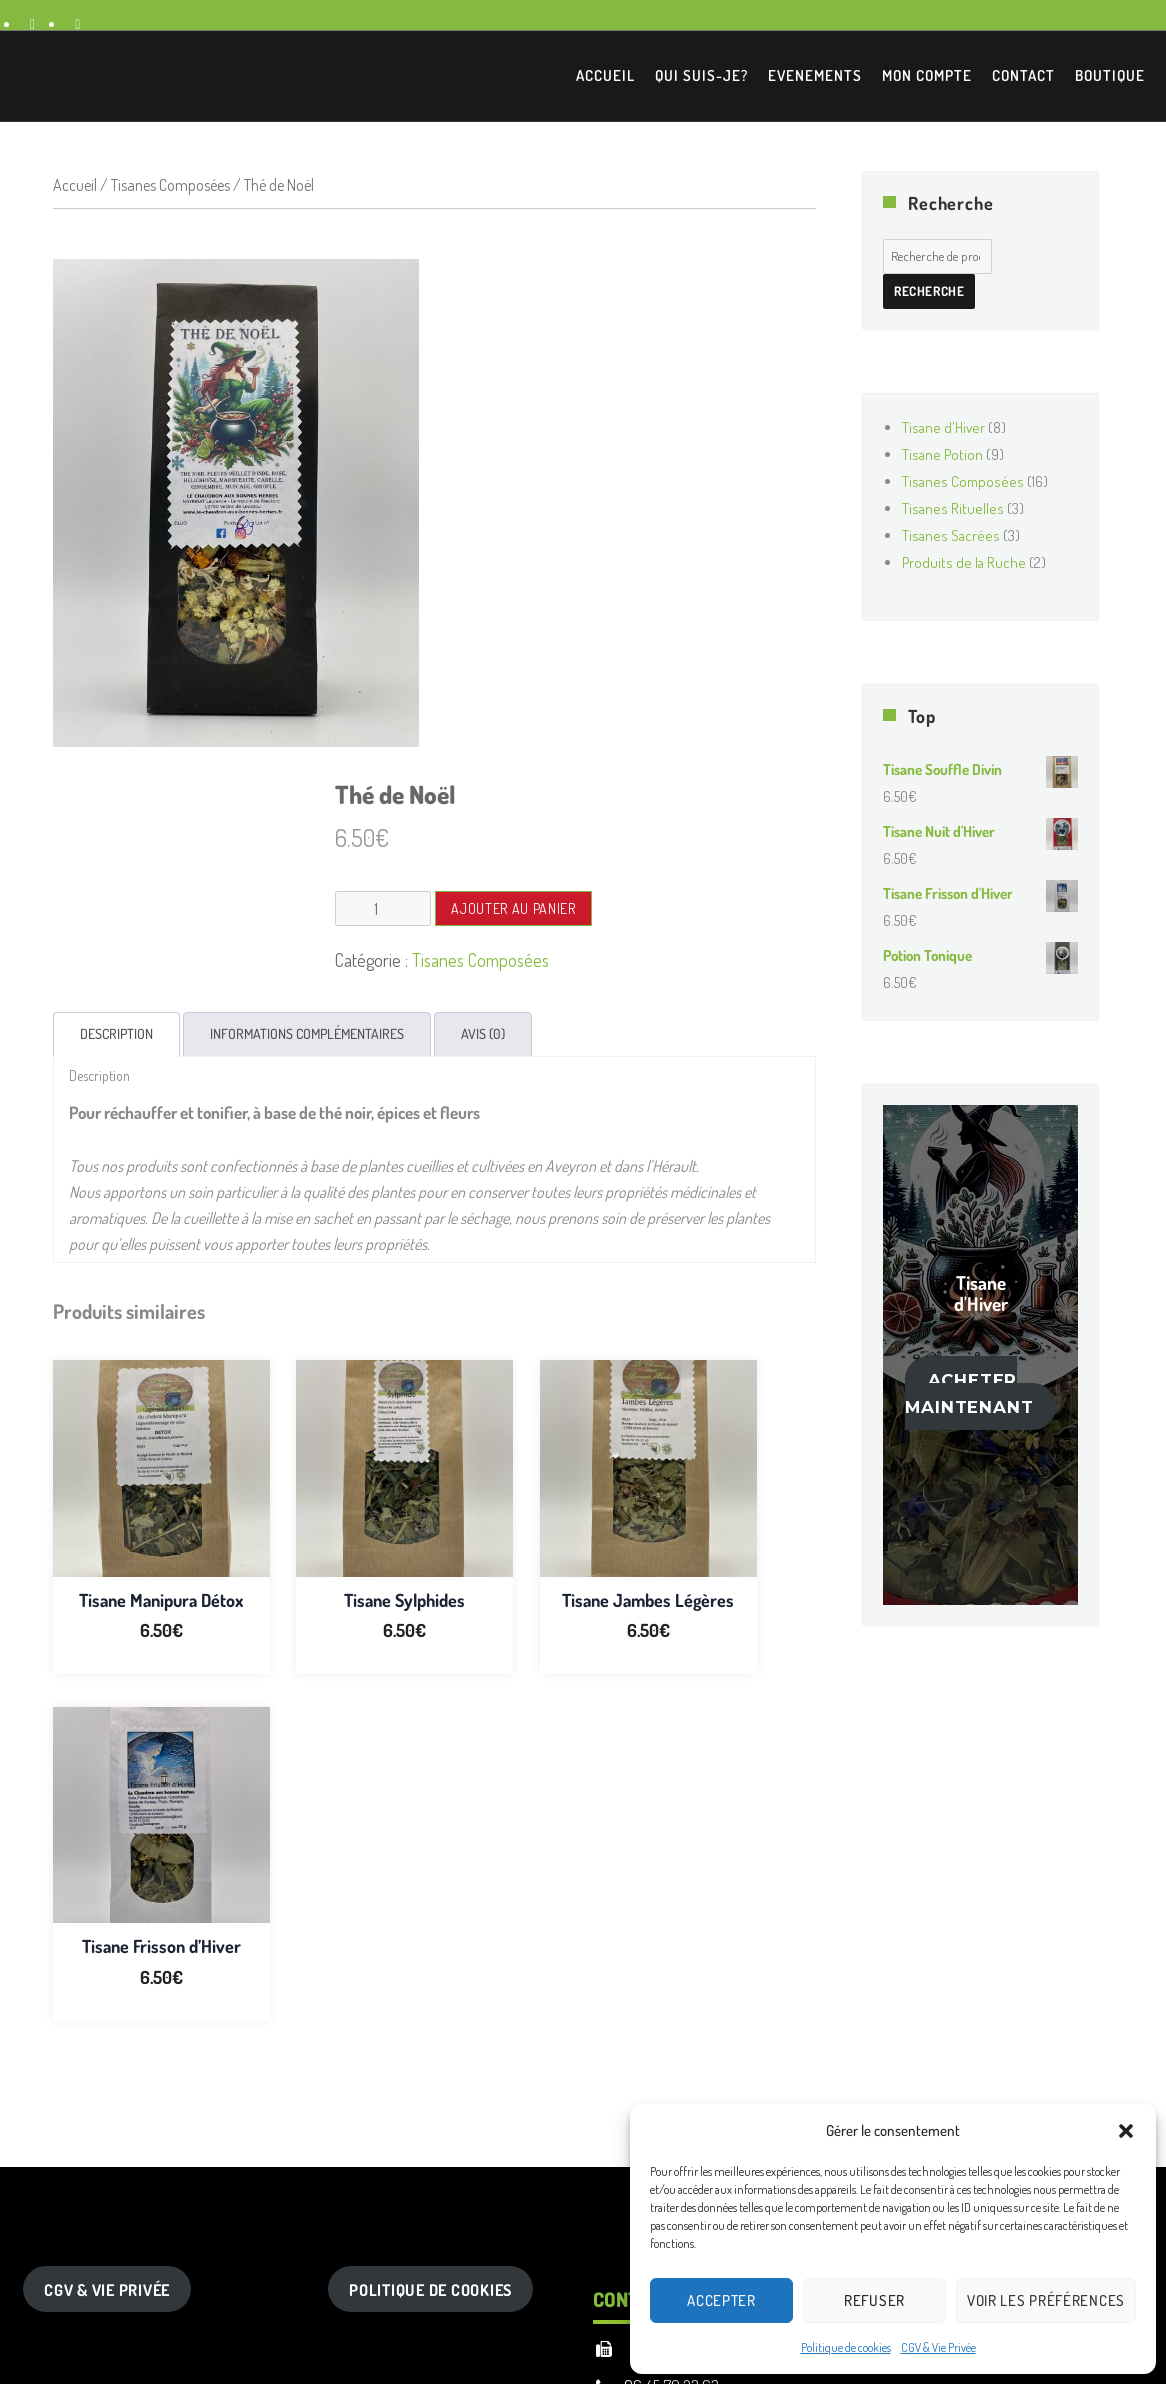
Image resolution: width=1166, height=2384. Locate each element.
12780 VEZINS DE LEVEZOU (712, 1980)
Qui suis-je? (701, 75)
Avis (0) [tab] (483, 1033)
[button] (1126, 2131)
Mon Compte (927, 75)
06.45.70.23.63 (671, 2017)
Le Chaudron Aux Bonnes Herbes (214, 58)
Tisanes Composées (170, 185)
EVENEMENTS (815, 75)
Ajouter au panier (513, 908)
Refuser (874, 2300)
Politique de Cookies (430, 1921)
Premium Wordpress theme (543, 2223)
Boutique (1110, 75)
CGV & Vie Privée (938, 2347)
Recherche (929, 291)
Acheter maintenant (969, 1393)
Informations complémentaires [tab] (307, 1033)
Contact (1023, 75)
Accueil (605, 75)
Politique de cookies (846, 2347)
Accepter (721, 2300)
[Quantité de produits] (383, 908)
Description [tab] (116, 1033)
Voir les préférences (1046, 2300)
